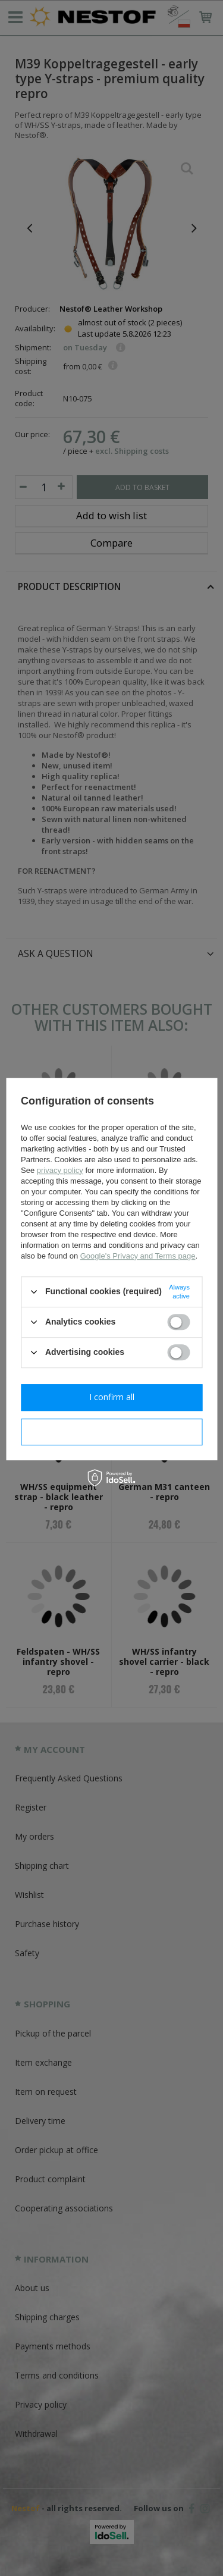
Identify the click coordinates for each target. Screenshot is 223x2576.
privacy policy (60, 1170)
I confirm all (111, 1396)
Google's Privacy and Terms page (138, 1255)
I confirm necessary (111, 1431)
